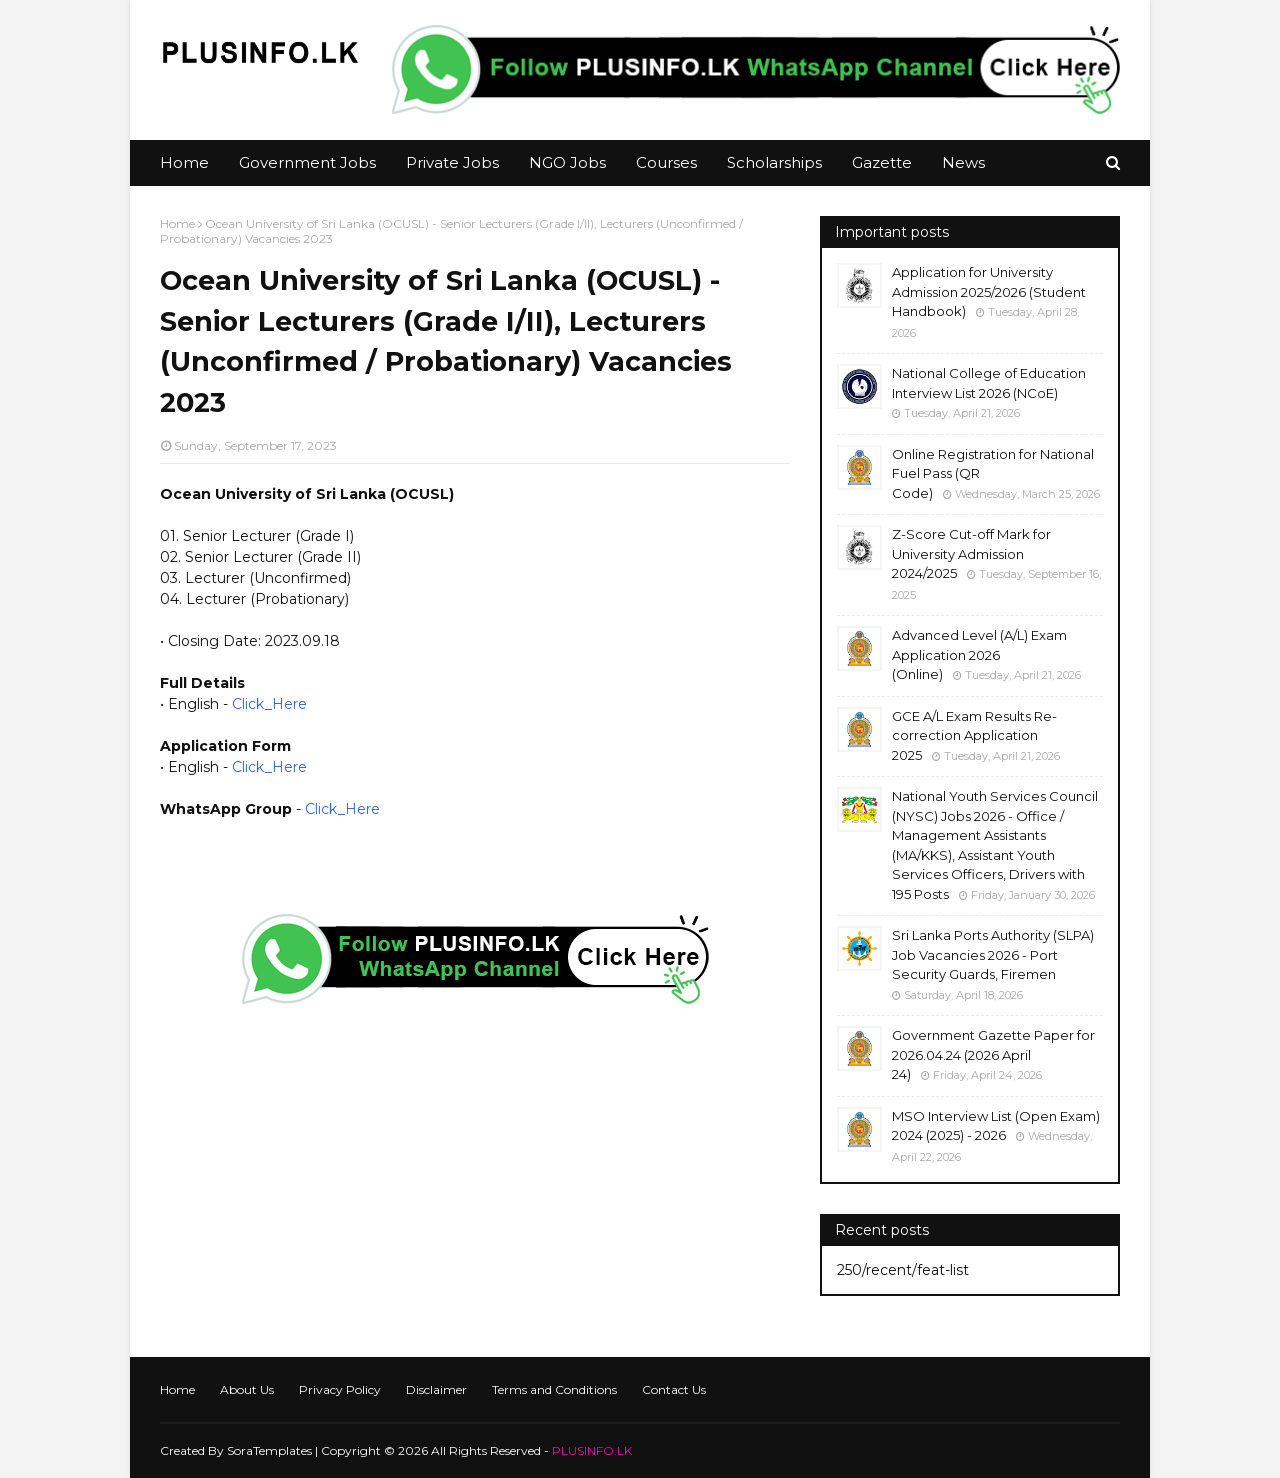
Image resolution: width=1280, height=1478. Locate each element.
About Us (247, 1389)
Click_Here (269, 704)
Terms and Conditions (554, 1389)
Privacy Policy (340, 1389)
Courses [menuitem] (666, 162)
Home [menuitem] (184, 162)
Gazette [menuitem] (882, 162)
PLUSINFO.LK (592, 1450)
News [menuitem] (963, 162)
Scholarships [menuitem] (774, 162)
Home (177, 223)
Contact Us (674, 1389)
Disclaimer (436, 1389)
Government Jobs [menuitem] (307, 162)
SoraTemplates (269, 1450)
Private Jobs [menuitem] (452, 162)
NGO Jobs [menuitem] (567, 162)
